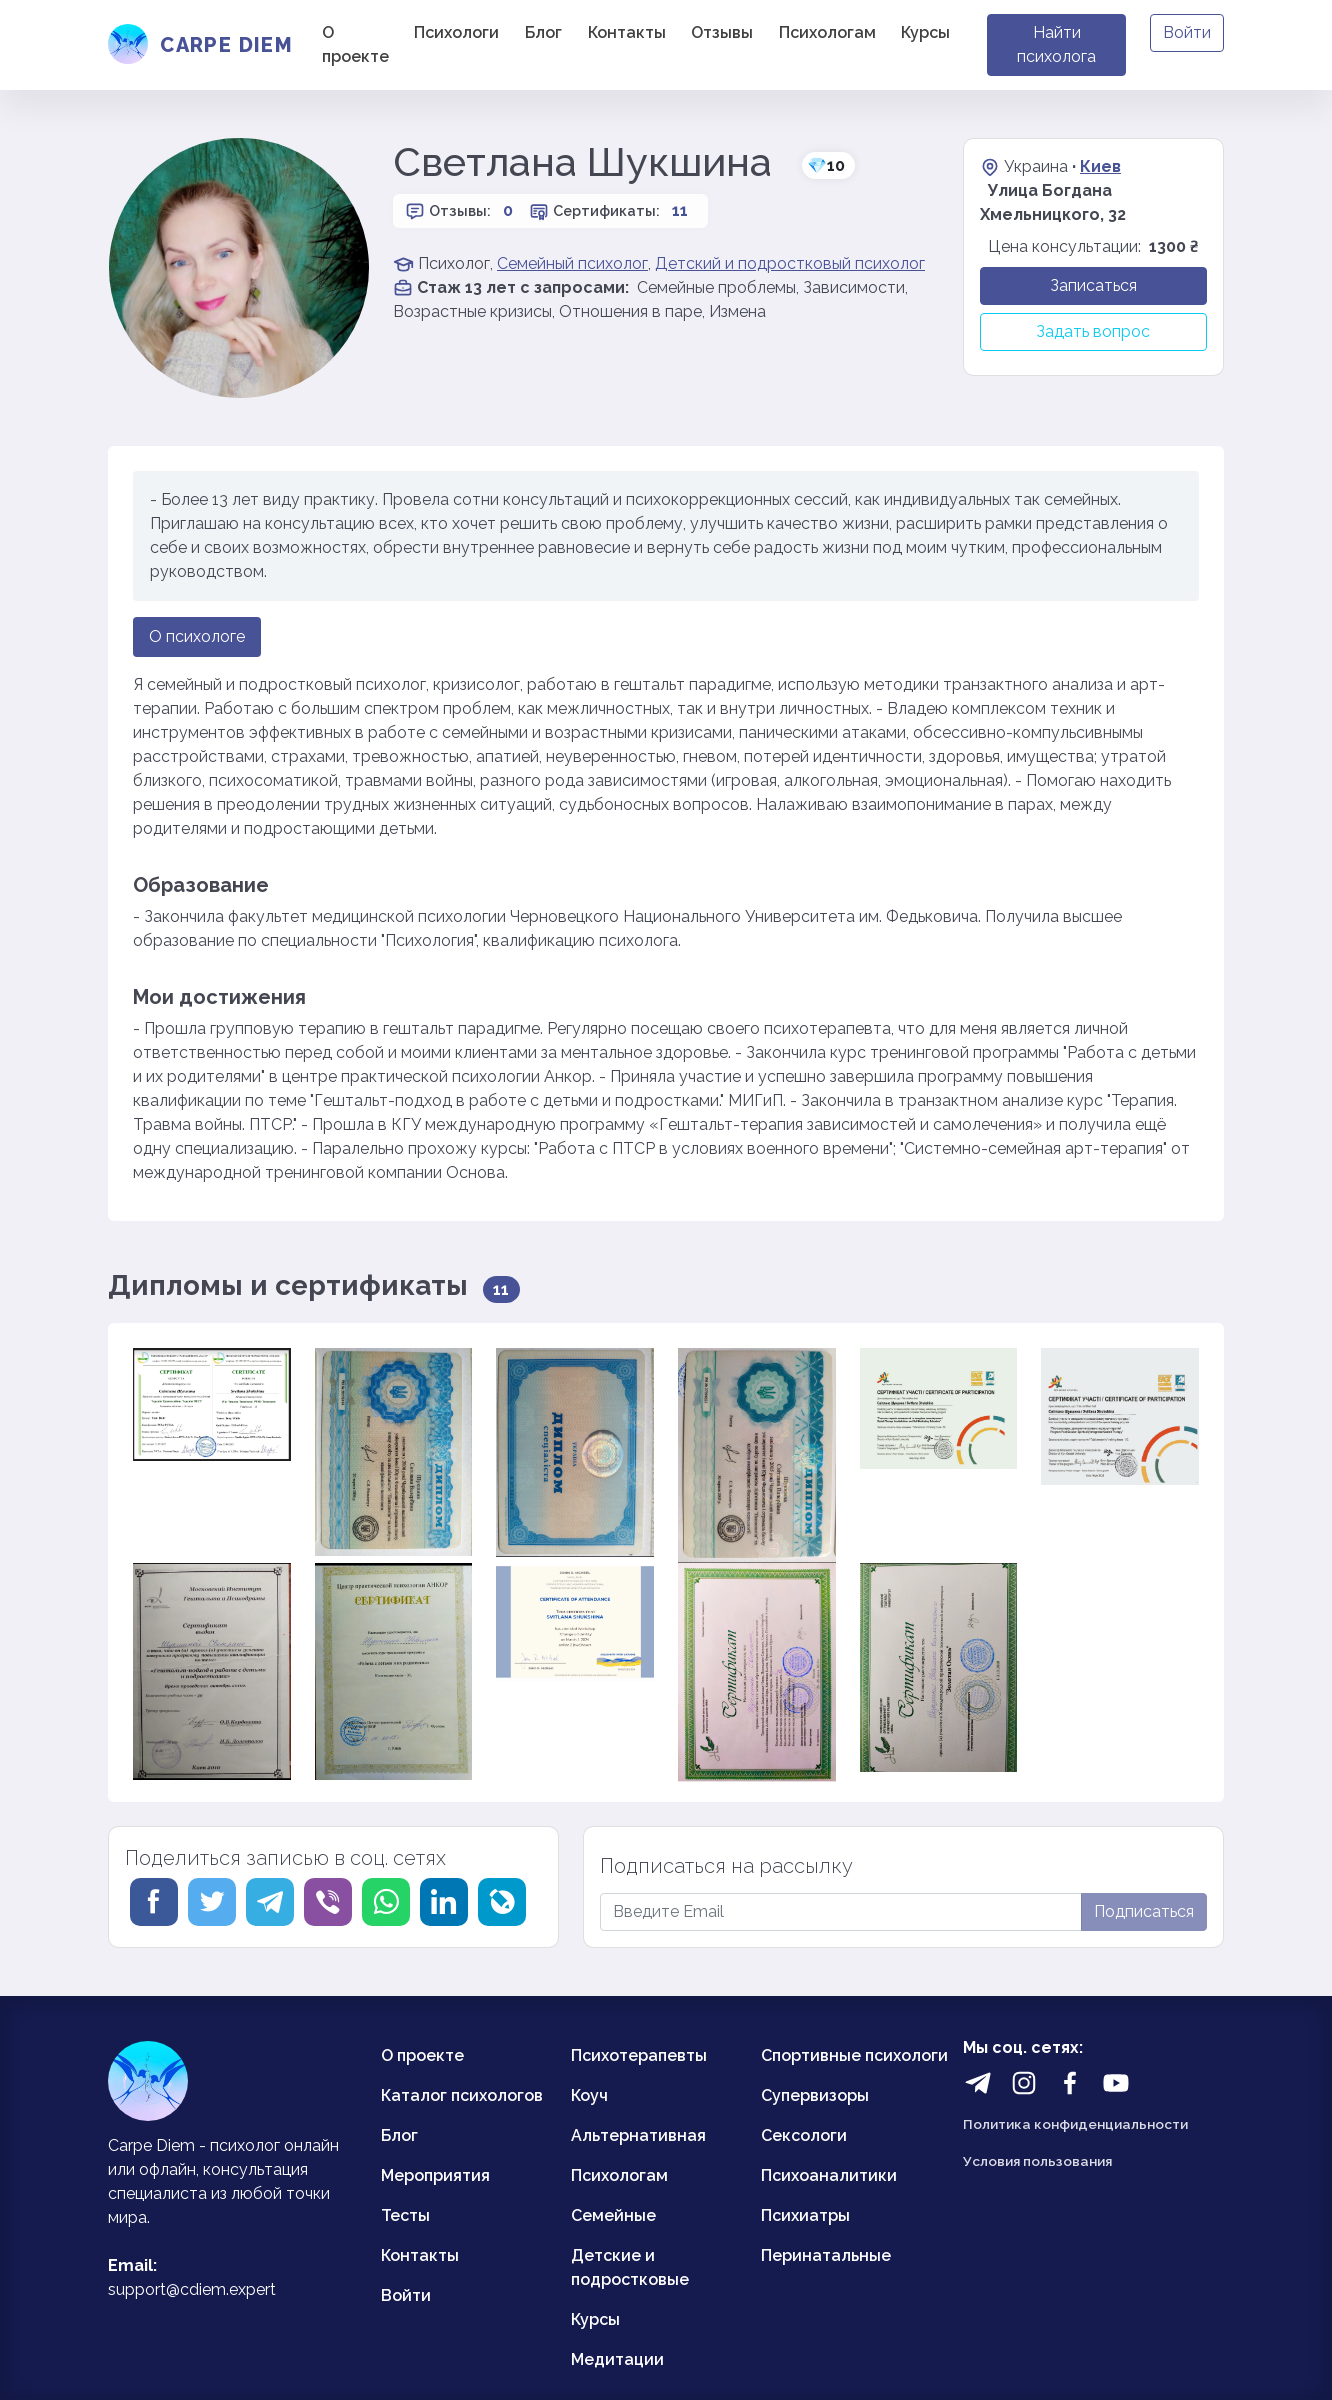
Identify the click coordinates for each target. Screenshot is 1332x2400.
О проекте (355, 44)
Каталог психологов (462, 2095)
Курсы (925, 32)
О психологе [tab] (197, 636)
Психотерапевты (639, 2055)
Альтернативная (638, 2135)
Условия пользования (1037, 2161)
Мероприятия (435, 2175)
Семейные (613, 2215)
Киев (1100, 166)
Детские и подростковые (630, 2267)
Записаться (1093, 285)
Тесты (405, 2215)
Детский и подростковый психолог (790, 263)
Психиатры (805, 2215)
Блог (543, 32)
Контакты (627, 32)
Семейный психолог (572, 263)
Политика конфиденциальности (1075, 2124)
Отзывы (722, 32)
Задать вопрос (1093, 331)
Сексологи (804, 2135)
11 (680, 210)
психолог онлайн (274, 2145)
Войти (1187, 32)
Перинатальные (826, 2255)
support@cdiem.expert (192, 2289)
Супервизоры (815, 2095)
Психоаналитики (829, 2175)
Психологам (827, 32)
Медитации (617, 2359)
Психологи (456, 32)
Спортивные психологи (854, 2055)
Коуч (589, 2095)
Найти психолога (1056, 44)
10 (826, 165)
